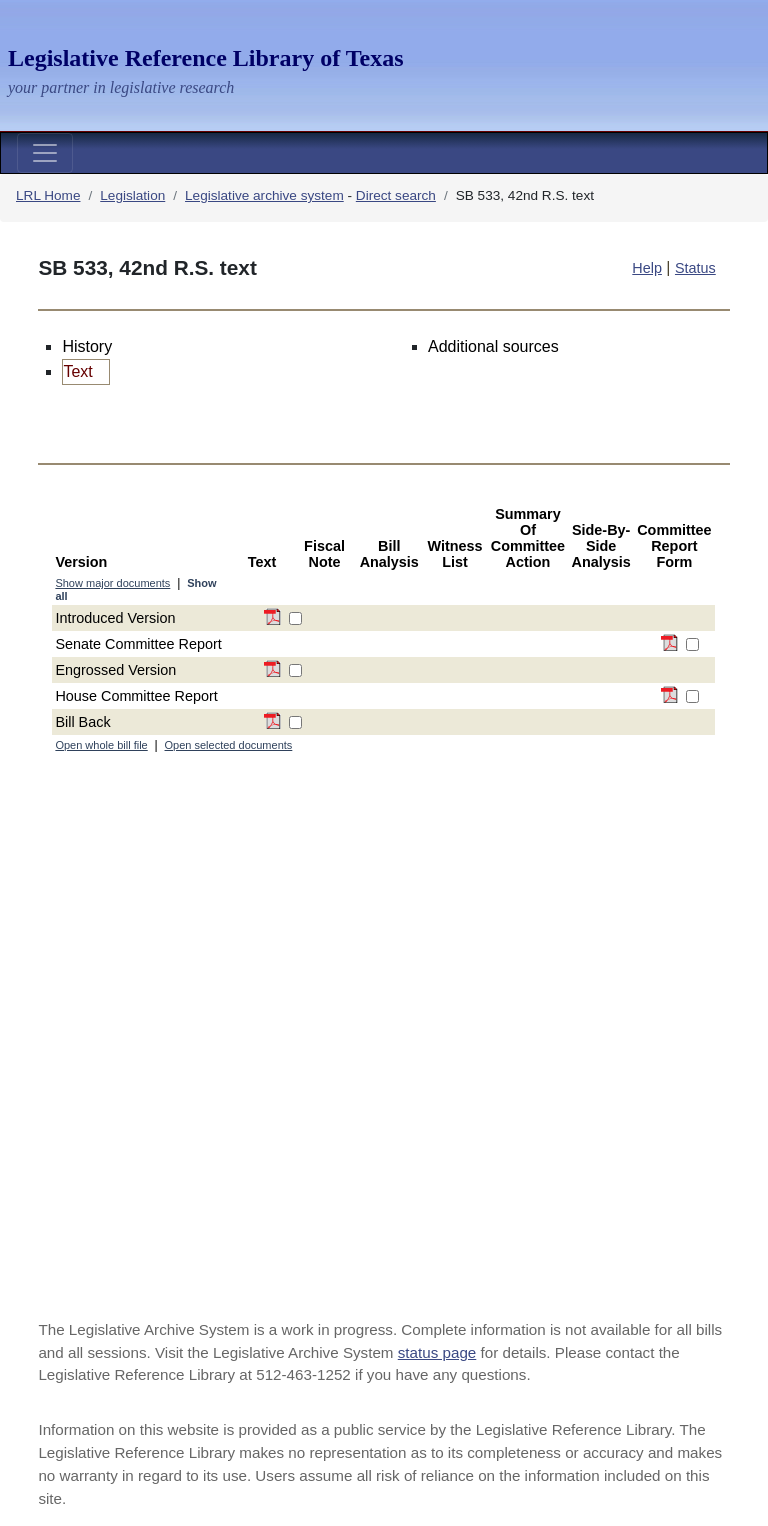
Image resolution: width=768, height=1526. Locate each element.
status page (437, 1352)
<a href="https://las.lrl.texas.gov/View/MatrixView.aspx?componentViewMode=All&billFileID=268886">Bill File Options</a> (383, 889)
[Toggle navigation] (45, 153)
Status (695, 268)
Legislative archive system (264, 195)
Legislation (132, 195)
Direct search (396, 195)
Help (647, 268)
